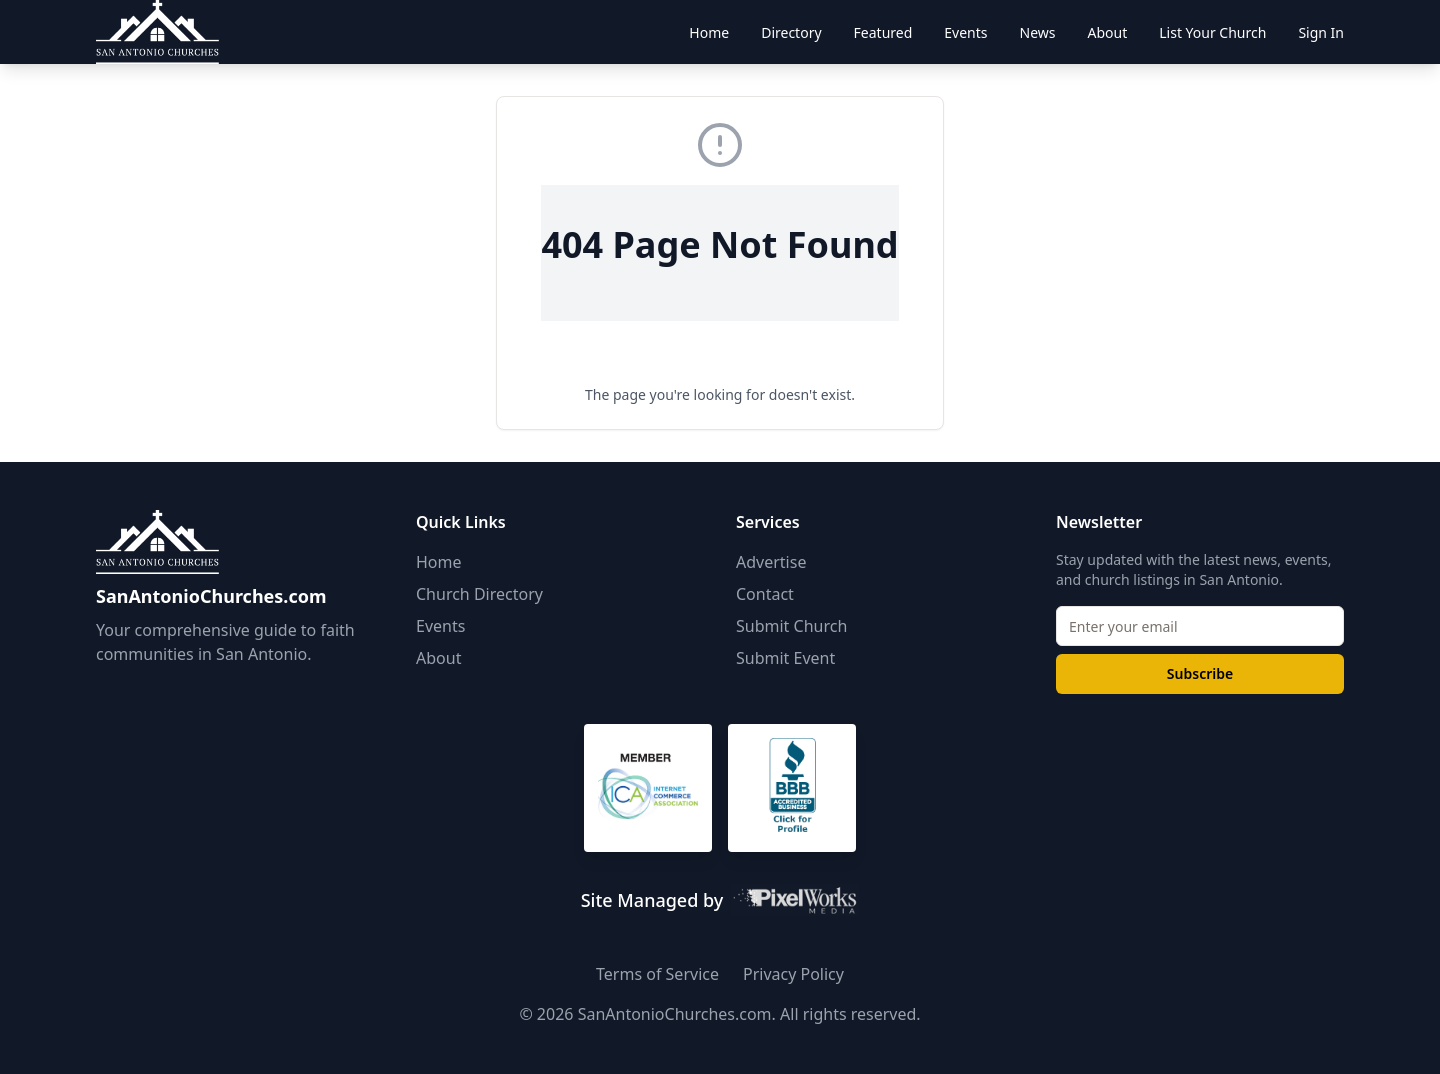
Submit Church (791, 626)
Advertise (771, 562)
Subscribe (1200, 673)
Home (439, 562)
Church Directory (479, 594)
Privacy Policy (793, 974)
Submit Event (785, 658)
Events (440, 626)
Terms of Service (657, 974)
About (438, 658)
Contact (765, 594)
